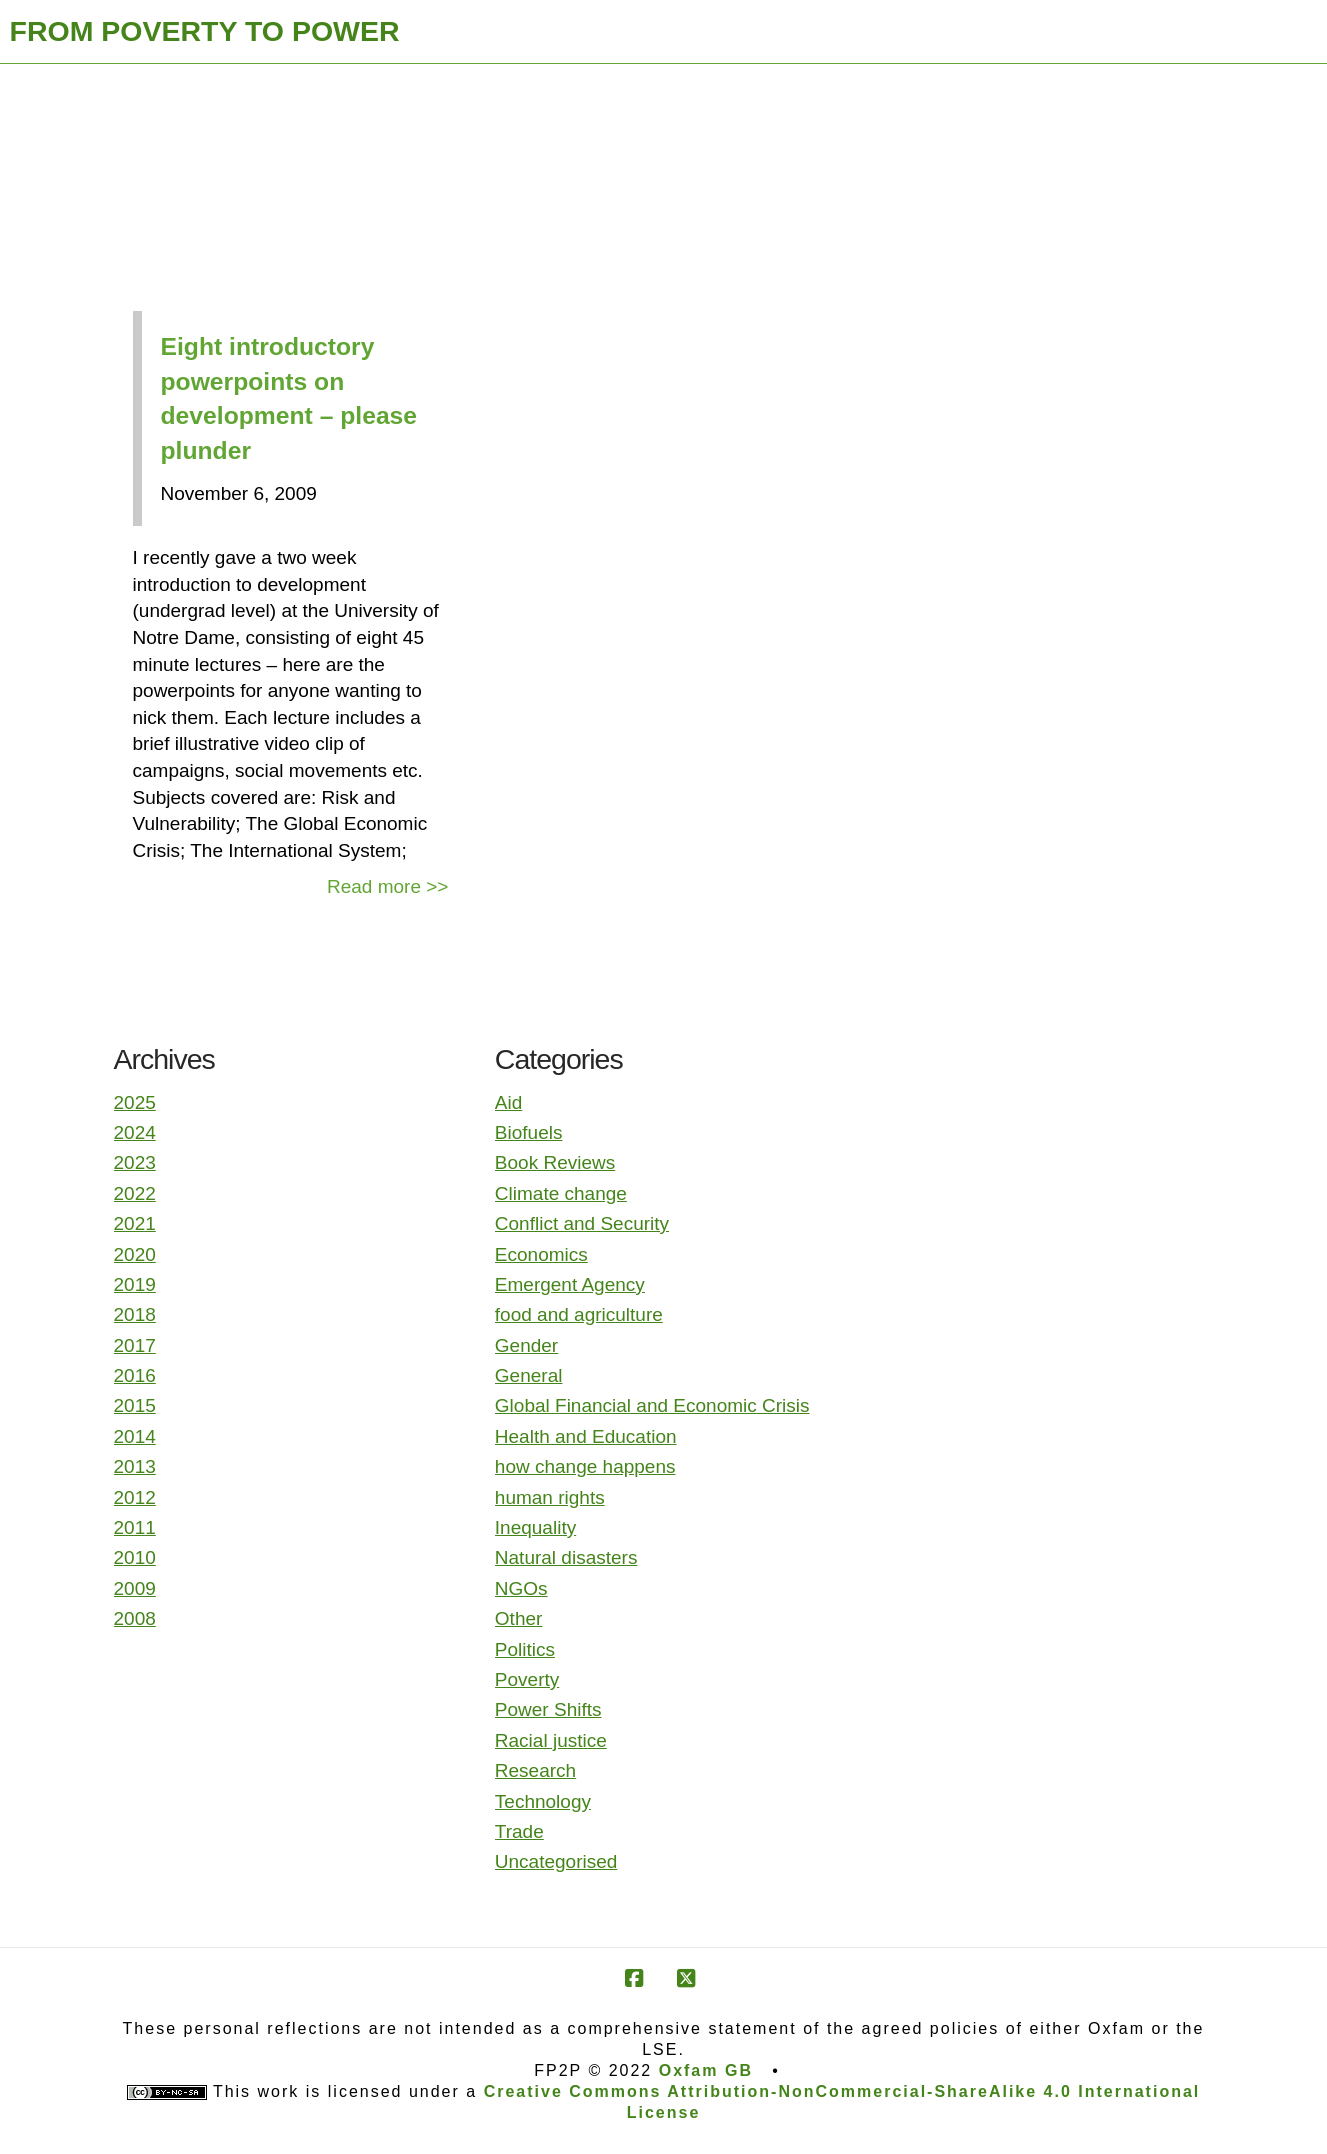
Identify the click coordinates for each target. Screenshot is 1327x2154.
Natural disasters (566, 1557)
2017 (135, 1345)
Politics (525, 1649)
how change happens (585, 1466)
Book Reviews (555, 1162)
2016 (135, 1375)
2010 (135, 1557)
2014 (135, 1436)
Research (535, 1770)
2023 (135, 1162)
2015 (135, 1405)
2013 (135, 1466)
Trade (519, 1831)
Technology (543, 1801)
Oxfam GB (706, 2070)
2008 (135, 1618)
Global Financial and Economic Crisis (652, 1405)
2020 (135, 1254)
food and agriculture (579, 1314)
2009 (135, 1588)
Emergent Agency (570, 1284)
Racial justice (551, 1740)
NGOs (521, 1588)
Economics (541, 1254)
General (529, 1375)
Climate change (561, 1193)
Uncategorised (556, 1861)
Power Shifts (548, 1709)
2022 (135, 1193)
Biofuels (529, 1132)
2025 (135, 1102)
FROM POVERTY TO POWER (205, 31)
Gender (526, 1345)
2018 (135, 1314)
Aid (508, 1102)
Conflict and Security (582, 1223)
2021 (135, 1223)
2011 (135, 1527)
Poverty (527, 1679)
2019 (135, 1284)
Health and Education (586, 1436)
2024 (135, 1132)
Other (519, 1618)
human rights (550, 1497)
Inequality (535, 1527)
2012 (135, 1497)
